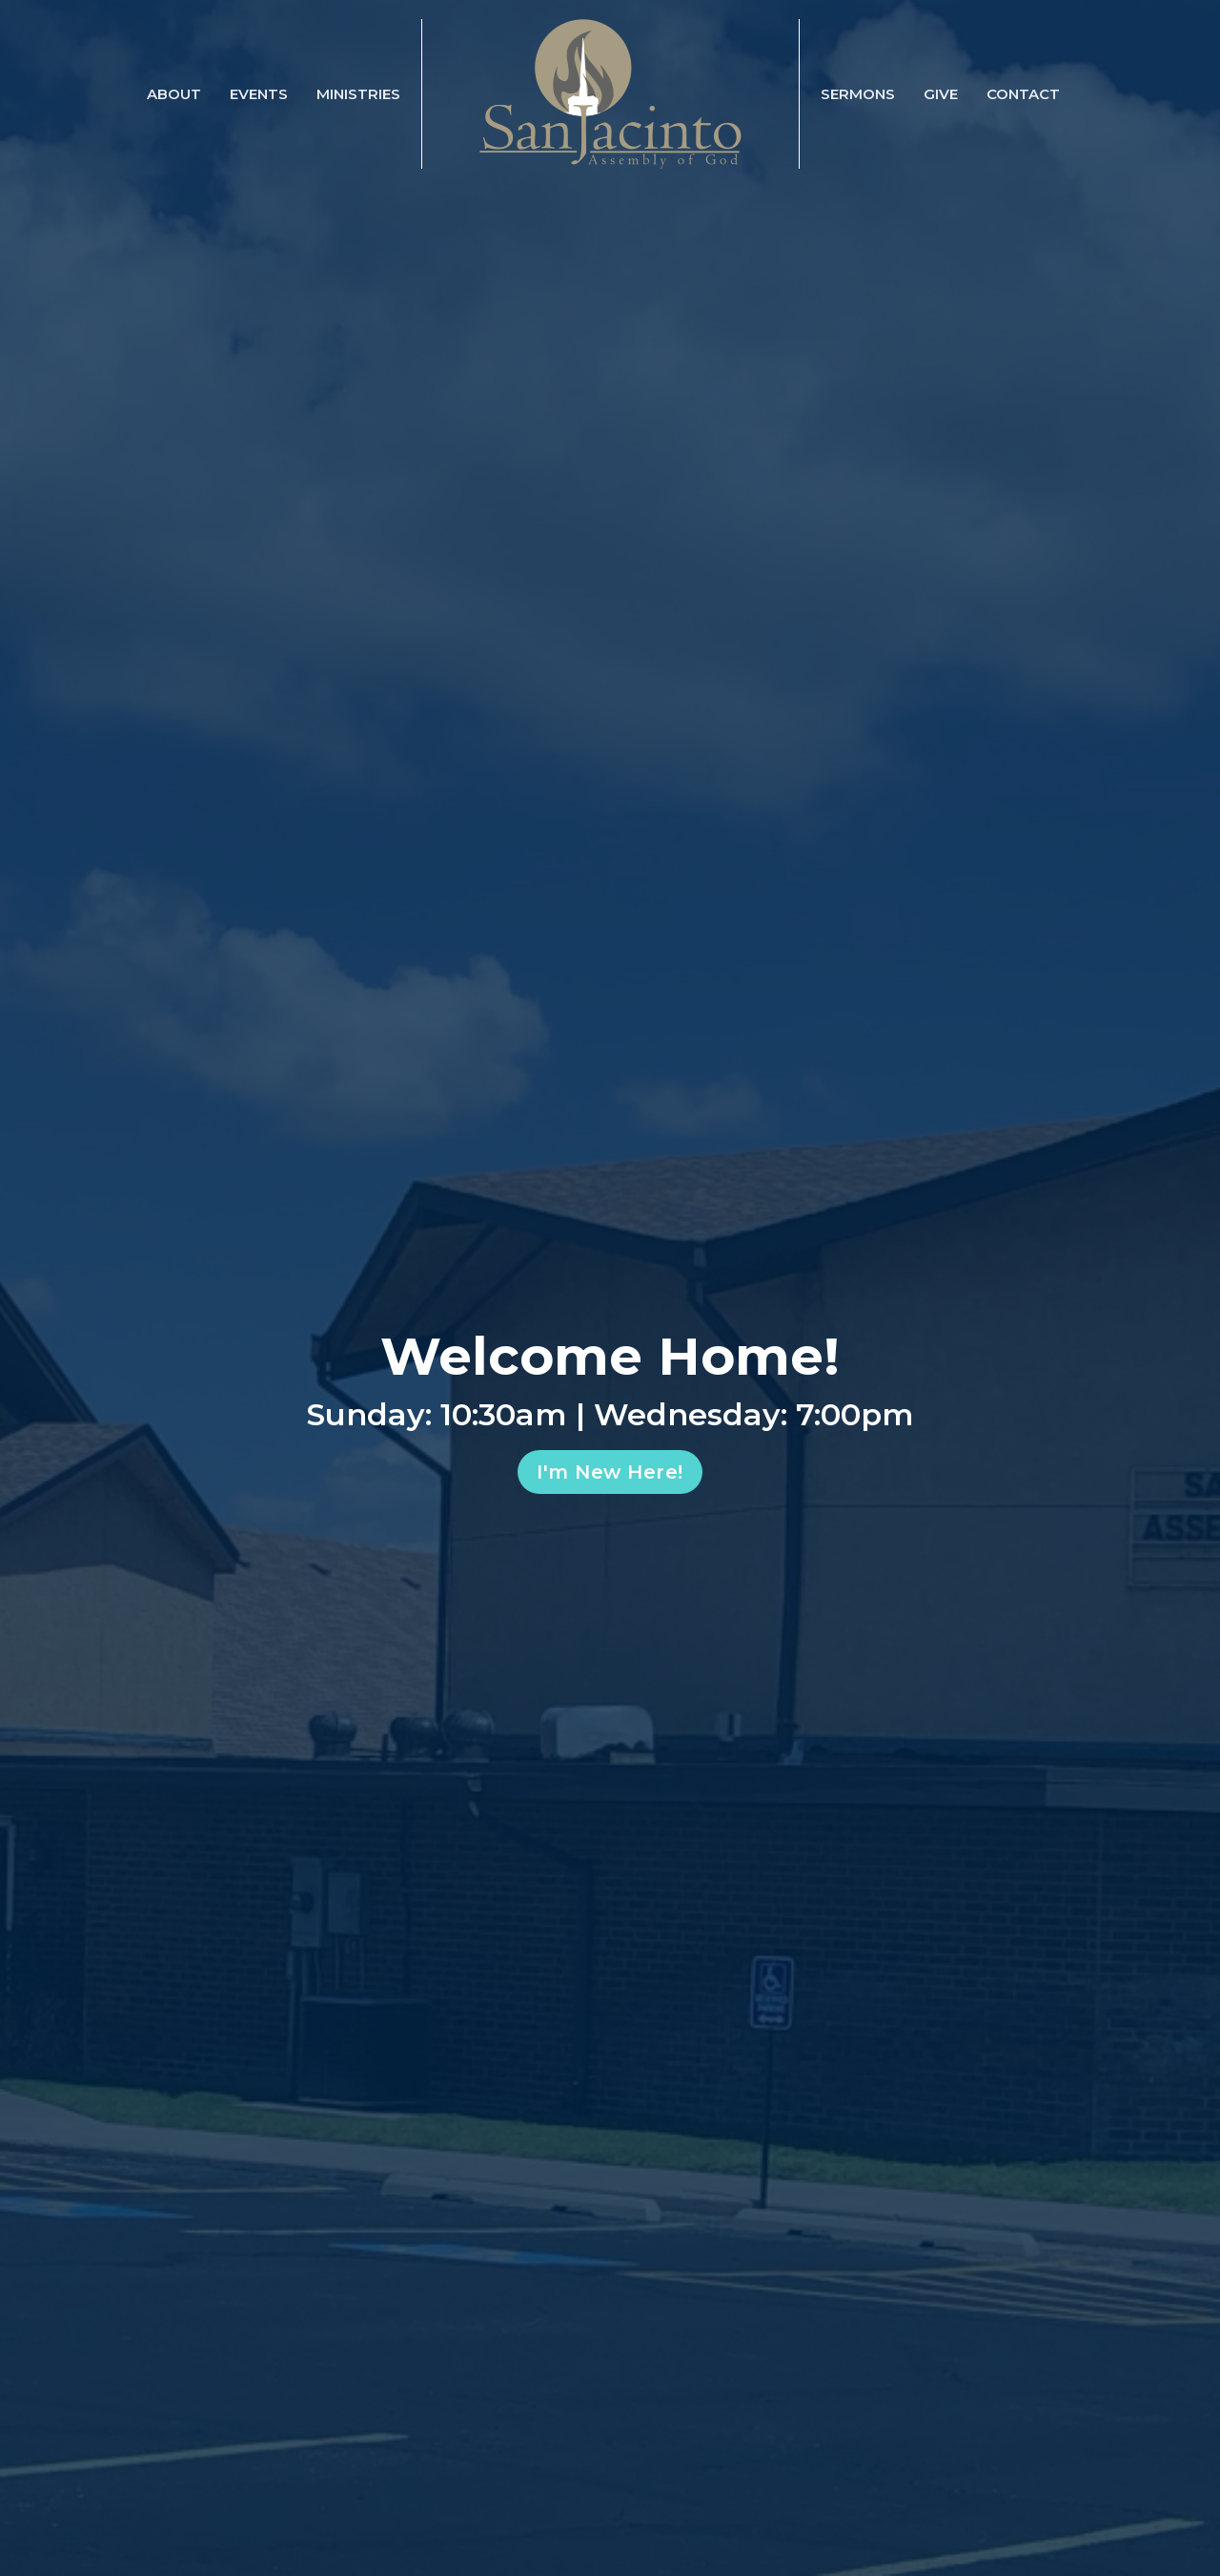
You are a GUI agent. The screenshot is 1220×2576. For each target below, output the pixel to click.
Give (941, 94)
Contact (1023, 94)
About (174, 94)
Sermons (858, 94)
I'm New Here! (610, 1472)
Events (259, 94)
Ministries (358, 94)
